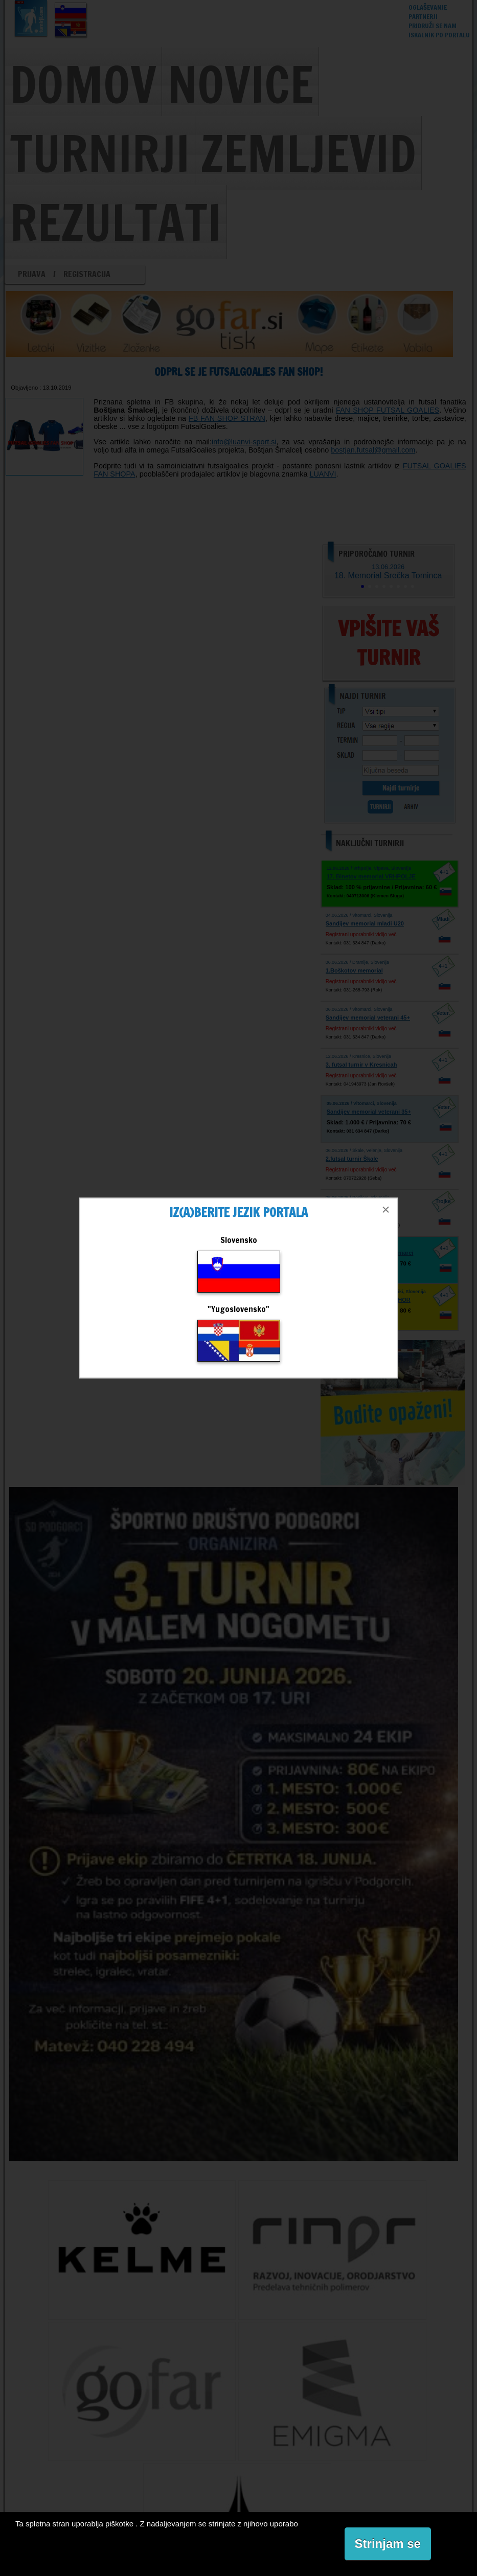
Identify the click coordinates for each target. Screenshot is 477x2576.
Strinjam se (388, 2543)
